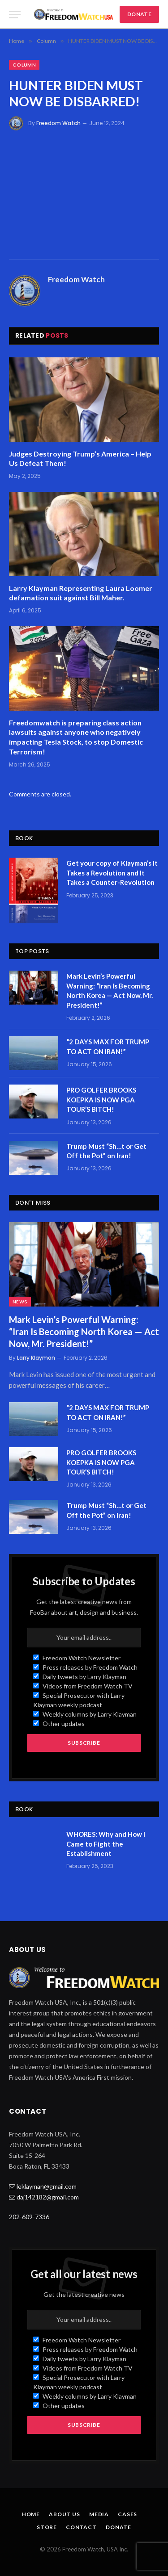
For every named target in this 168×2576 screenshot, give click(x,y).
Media (99, 2514)
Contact (81, 2527)
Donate (118, 2527)
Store (47, 2527)
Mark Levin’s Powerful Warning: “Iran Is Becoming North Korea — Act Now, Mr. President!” (84, 1331)
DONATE (139, 14)
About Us (64, 2514)
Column (24, 64)
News (20, 1301)
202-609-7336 (29, 2216)
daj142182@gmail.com (48, 2197)
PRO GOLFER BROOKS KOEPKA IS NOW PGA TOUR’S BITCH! (101, 1099)
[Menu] (15, 14)
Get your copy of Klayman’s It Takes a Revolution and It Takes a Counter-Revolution (112, 872)
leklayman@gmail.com (47, 2186)
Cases (127, 2514)
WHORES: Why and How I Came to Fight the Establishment (105, 1843)
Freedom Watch (58, 123)
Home (31, 2514)
